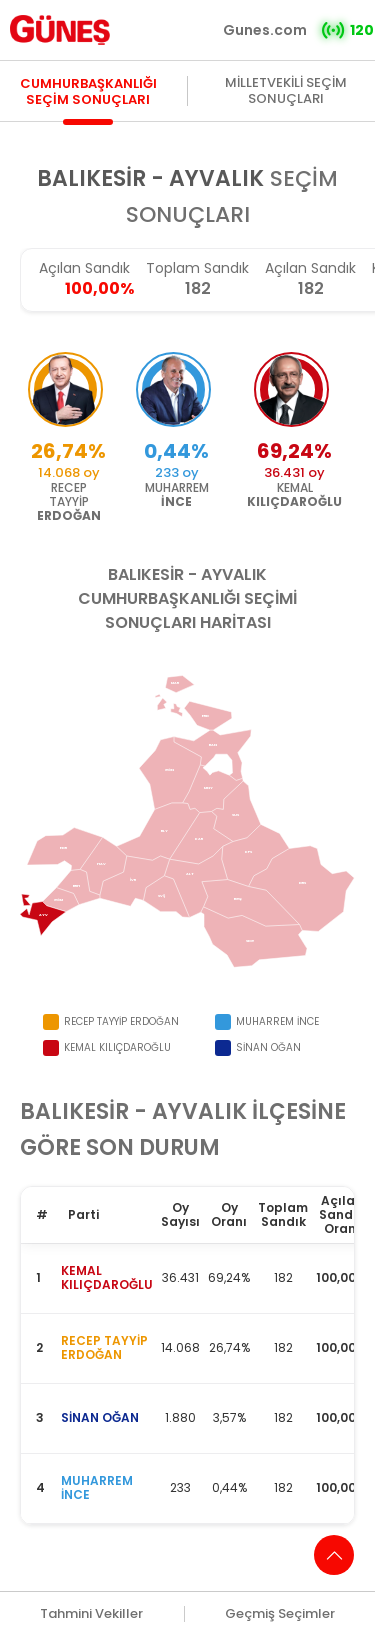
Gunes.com (265, 30)
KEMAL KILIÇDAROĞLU (107, 1277)
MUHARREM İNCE (97, 1487)
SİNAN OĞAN (100, 1417)
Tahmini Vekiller (91, 1614)
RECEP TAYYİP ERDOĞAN (104, 1347)
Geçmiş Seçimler (280, 1614)
